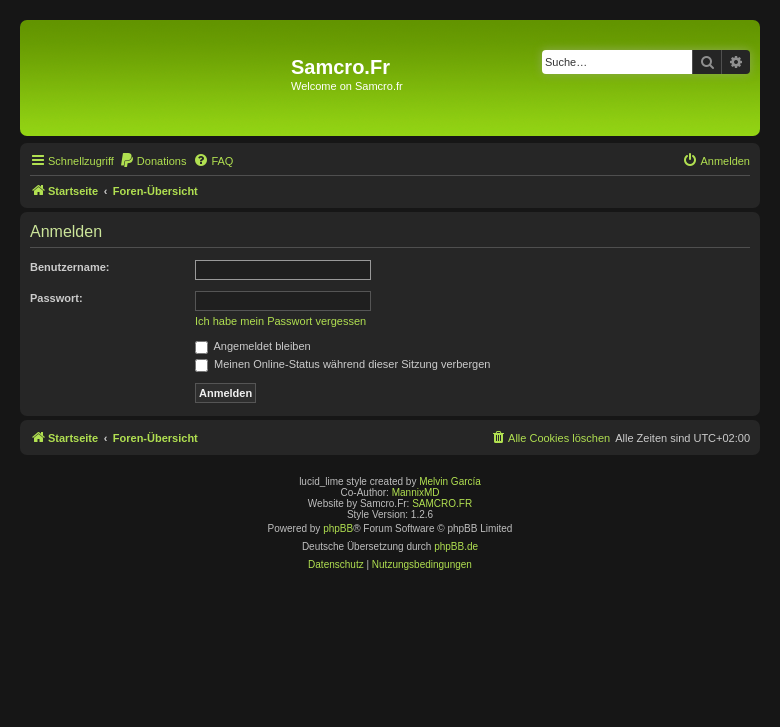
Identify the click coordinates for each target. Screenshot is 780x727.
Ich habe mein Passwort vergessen (280, 321)
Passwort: (56, 298)
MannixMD (416, 492)
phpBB (338, 528)
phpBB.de (456, 546)
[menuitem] (153, 161)
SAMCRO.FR (442, 503)
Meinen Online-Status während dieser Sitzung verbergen (342, 364)
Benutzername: (69, 267)
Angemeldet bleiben (253, 346)
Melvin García (450, 481)
